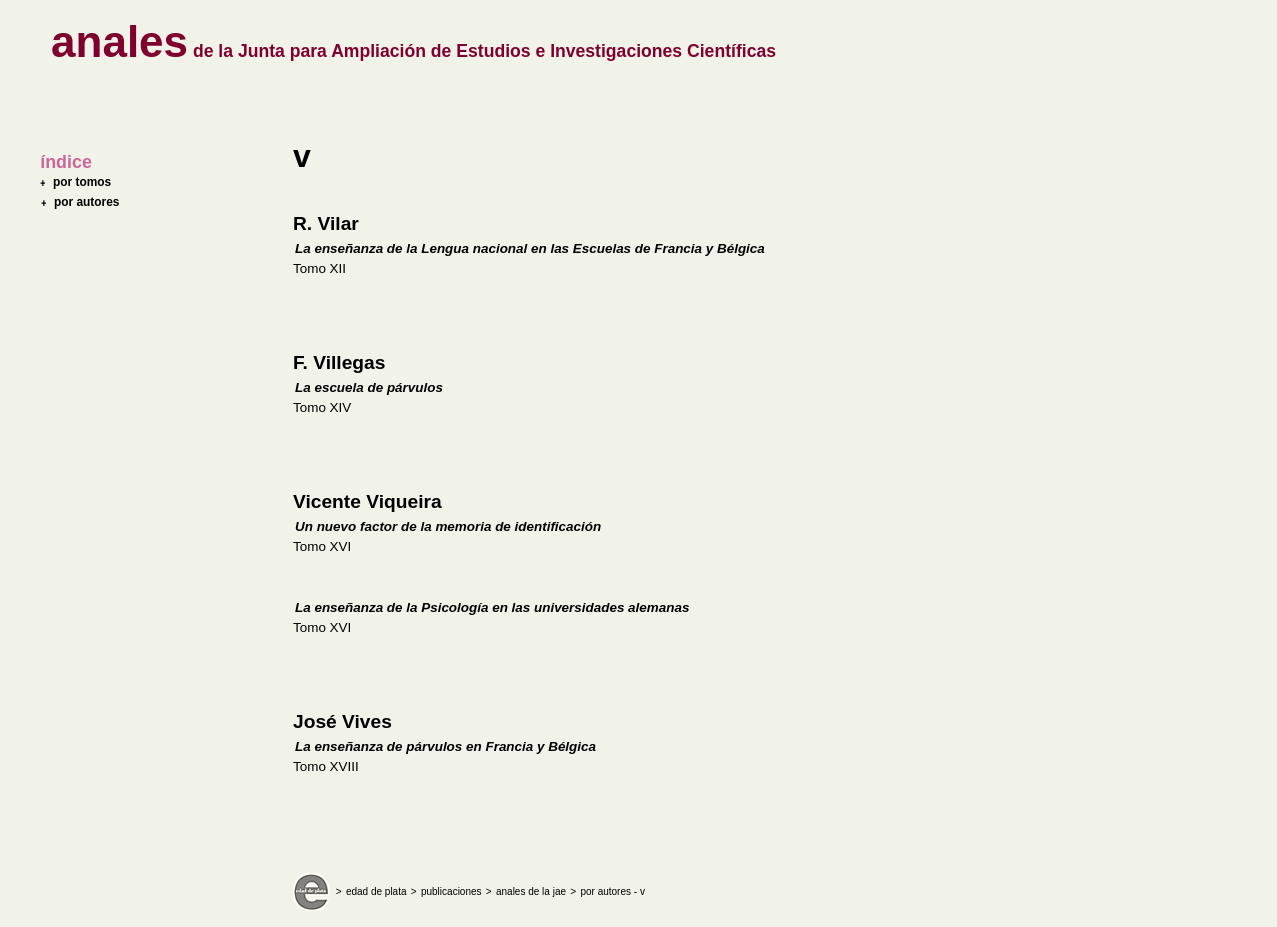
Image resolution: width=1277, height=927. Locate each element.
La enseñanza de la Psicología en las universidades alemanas (492, 607)
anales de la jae (531, 891)
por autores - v (612, 891)
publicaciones (451, 891)
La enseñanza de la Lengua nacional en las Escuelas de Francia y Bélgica (530, 248)
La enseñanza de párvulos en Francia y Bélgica (445, 746)
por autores (87, 202)
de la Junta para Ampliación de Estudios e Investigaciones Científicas (413, 51)
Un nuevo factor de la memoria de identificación (448, 526)
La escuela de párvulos (369, 387)
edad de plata (376, 891)
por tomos (82, 182)
